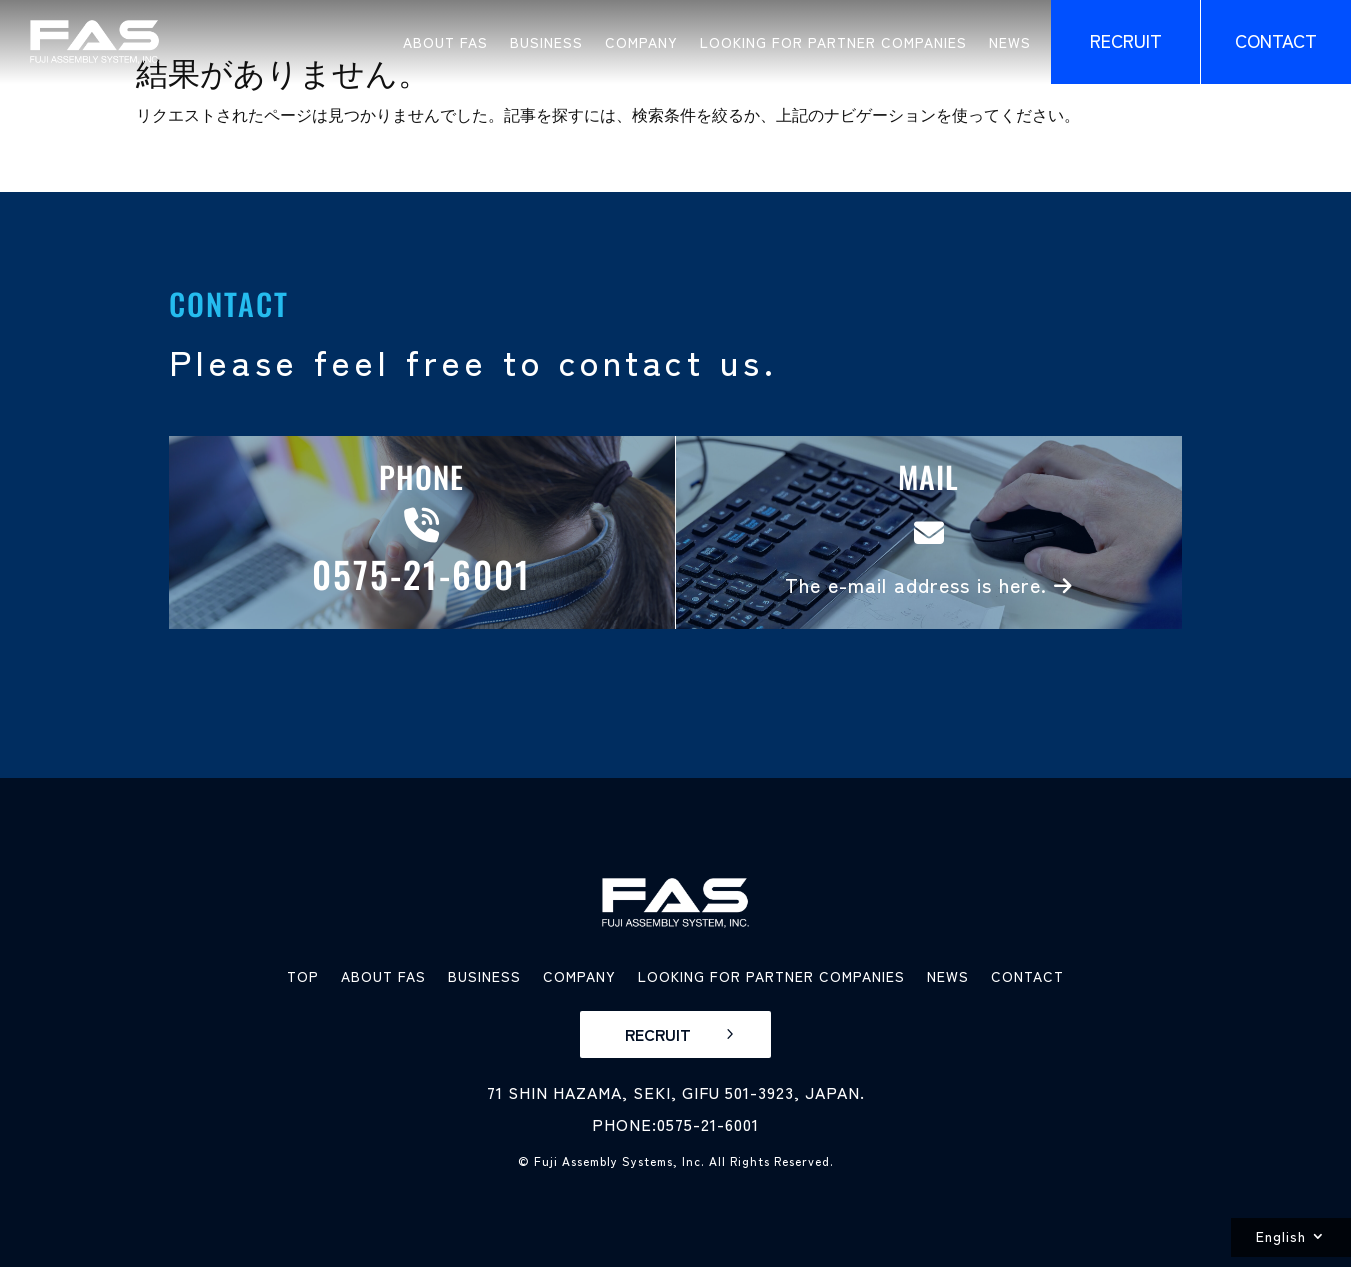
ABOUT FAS (445, 42)
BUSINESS (546, 42)
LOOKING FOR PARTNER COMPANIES (833, 42)
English (1281, 1236)
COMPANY (641, 42)
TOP (303, 976)
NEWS (1010, 42)
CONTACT (1027, 976)
